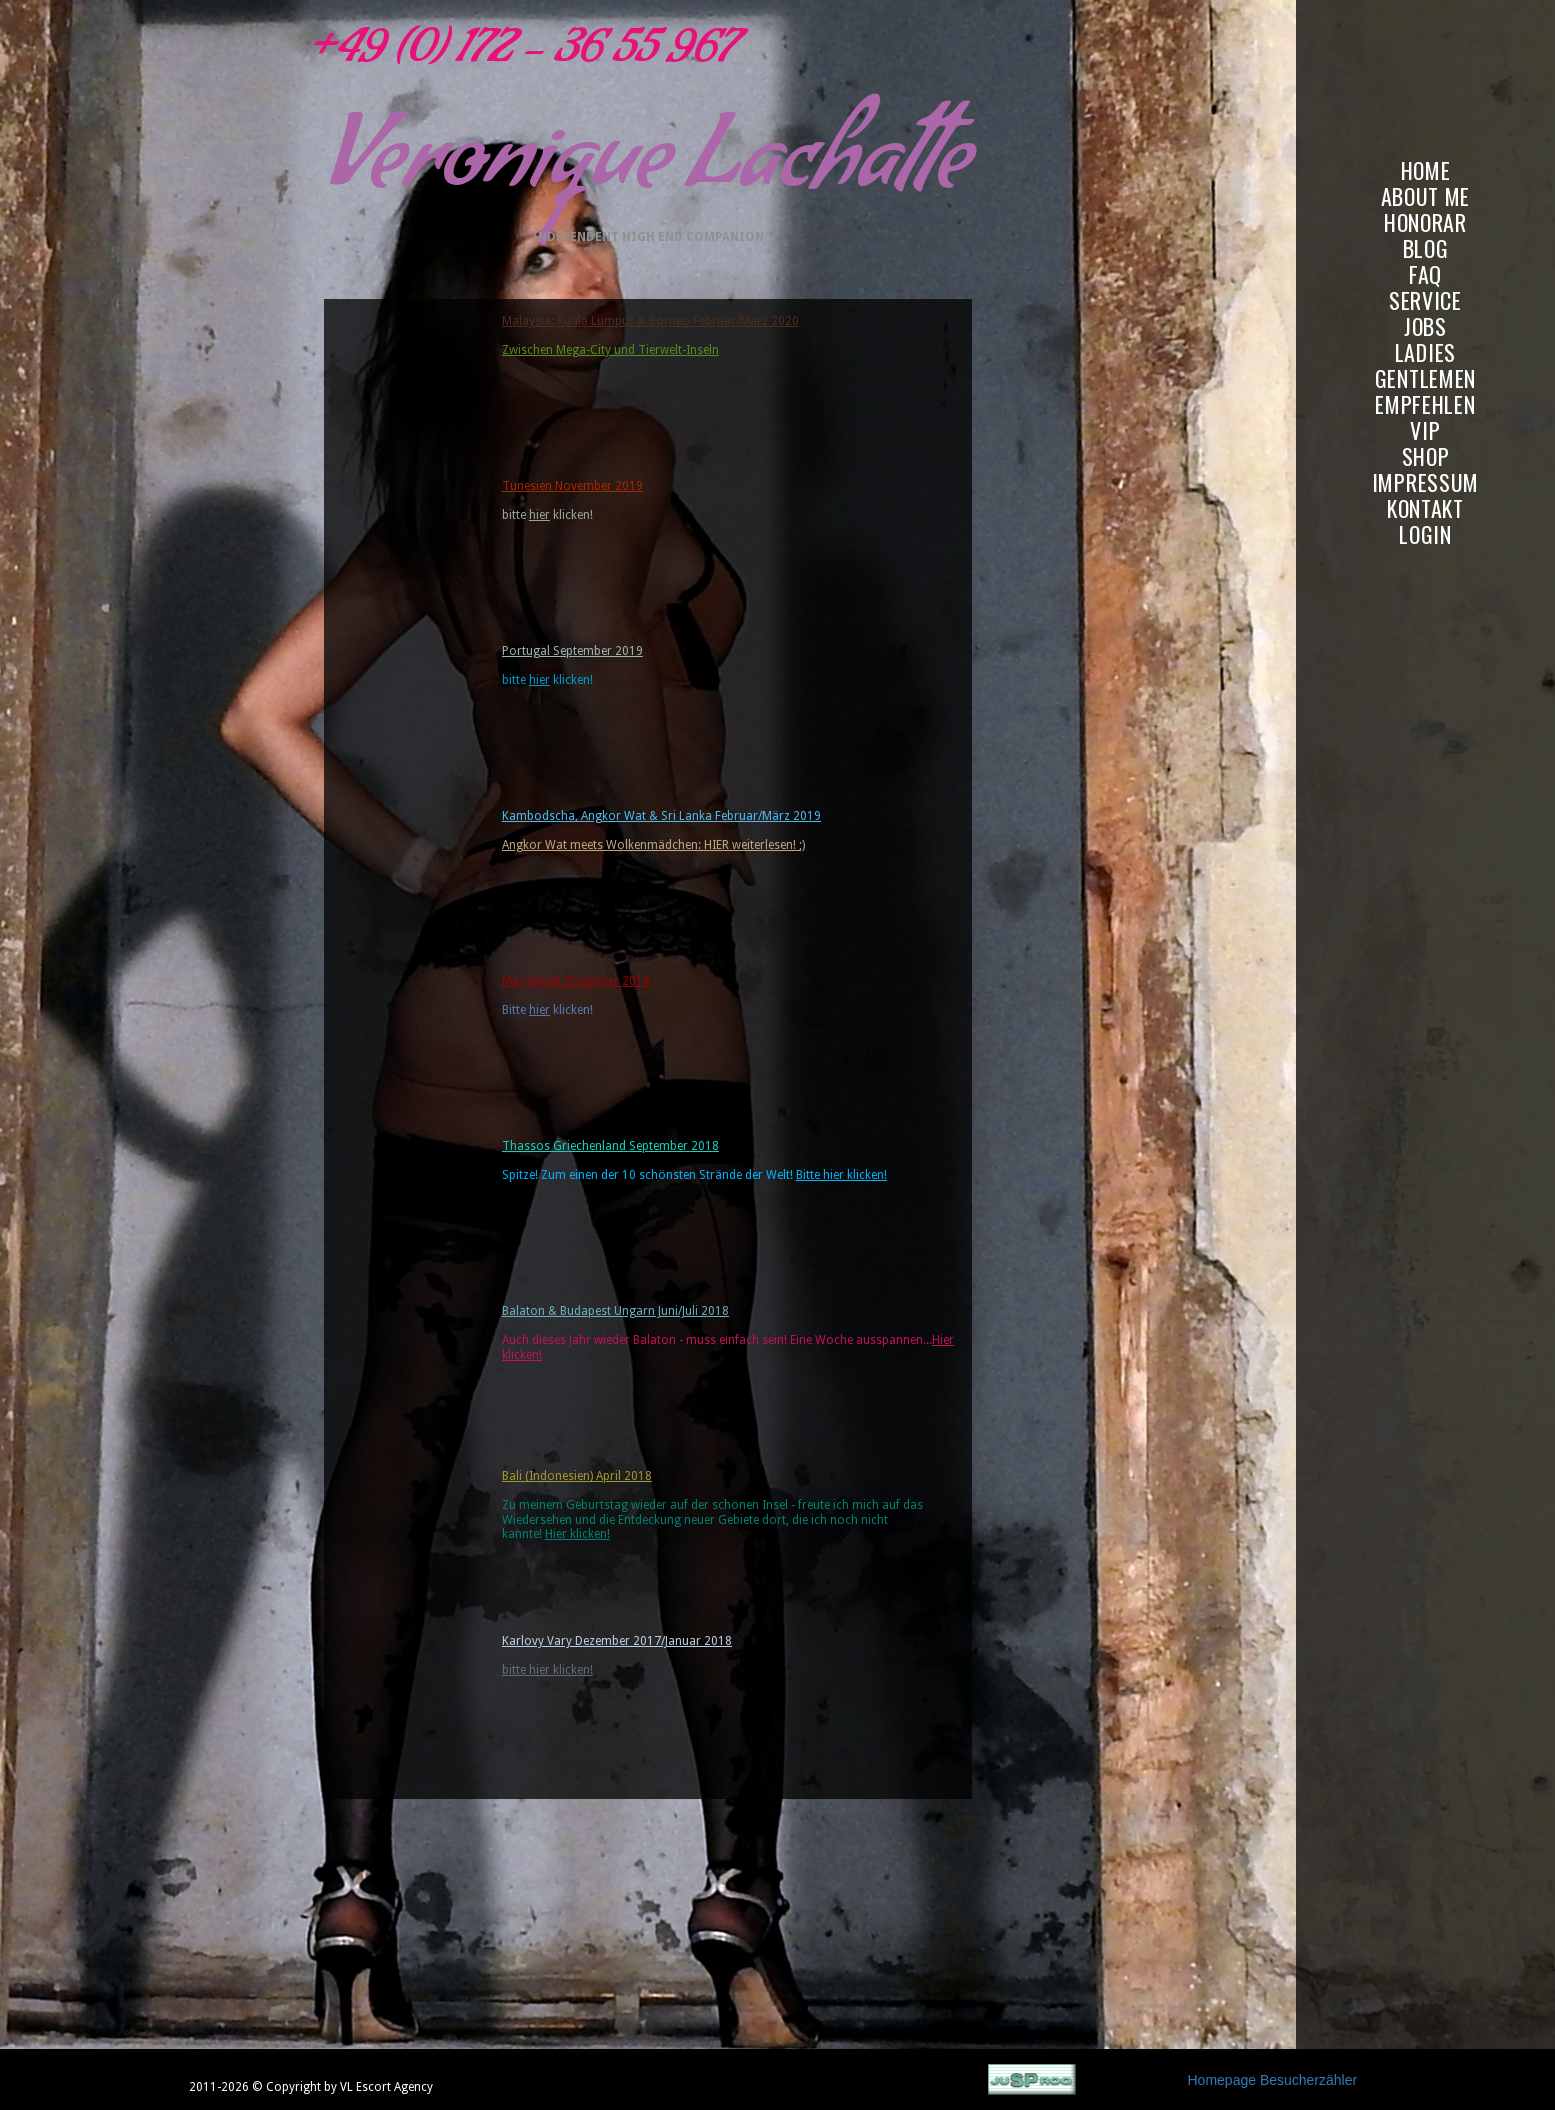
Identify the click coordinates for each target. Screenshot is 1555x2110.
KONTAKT (1425, 508)
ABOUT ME (1426, 196)
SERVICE (1425, 300)
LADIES (1425, 352)
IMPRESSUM (1425, 482)
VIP (1425, 430)
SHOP (1426, 456)
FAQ (1425, 274)
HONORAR (1425, 222)
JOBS (1425, 326)
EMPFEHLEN (1425, 404)
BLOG (1426, 248)
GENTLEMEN (1425, 378)
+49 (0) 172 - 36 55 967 (515, 55)
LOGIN (1425, 534)
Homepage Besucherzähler (1273, 2080)
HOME (1426, 170)
